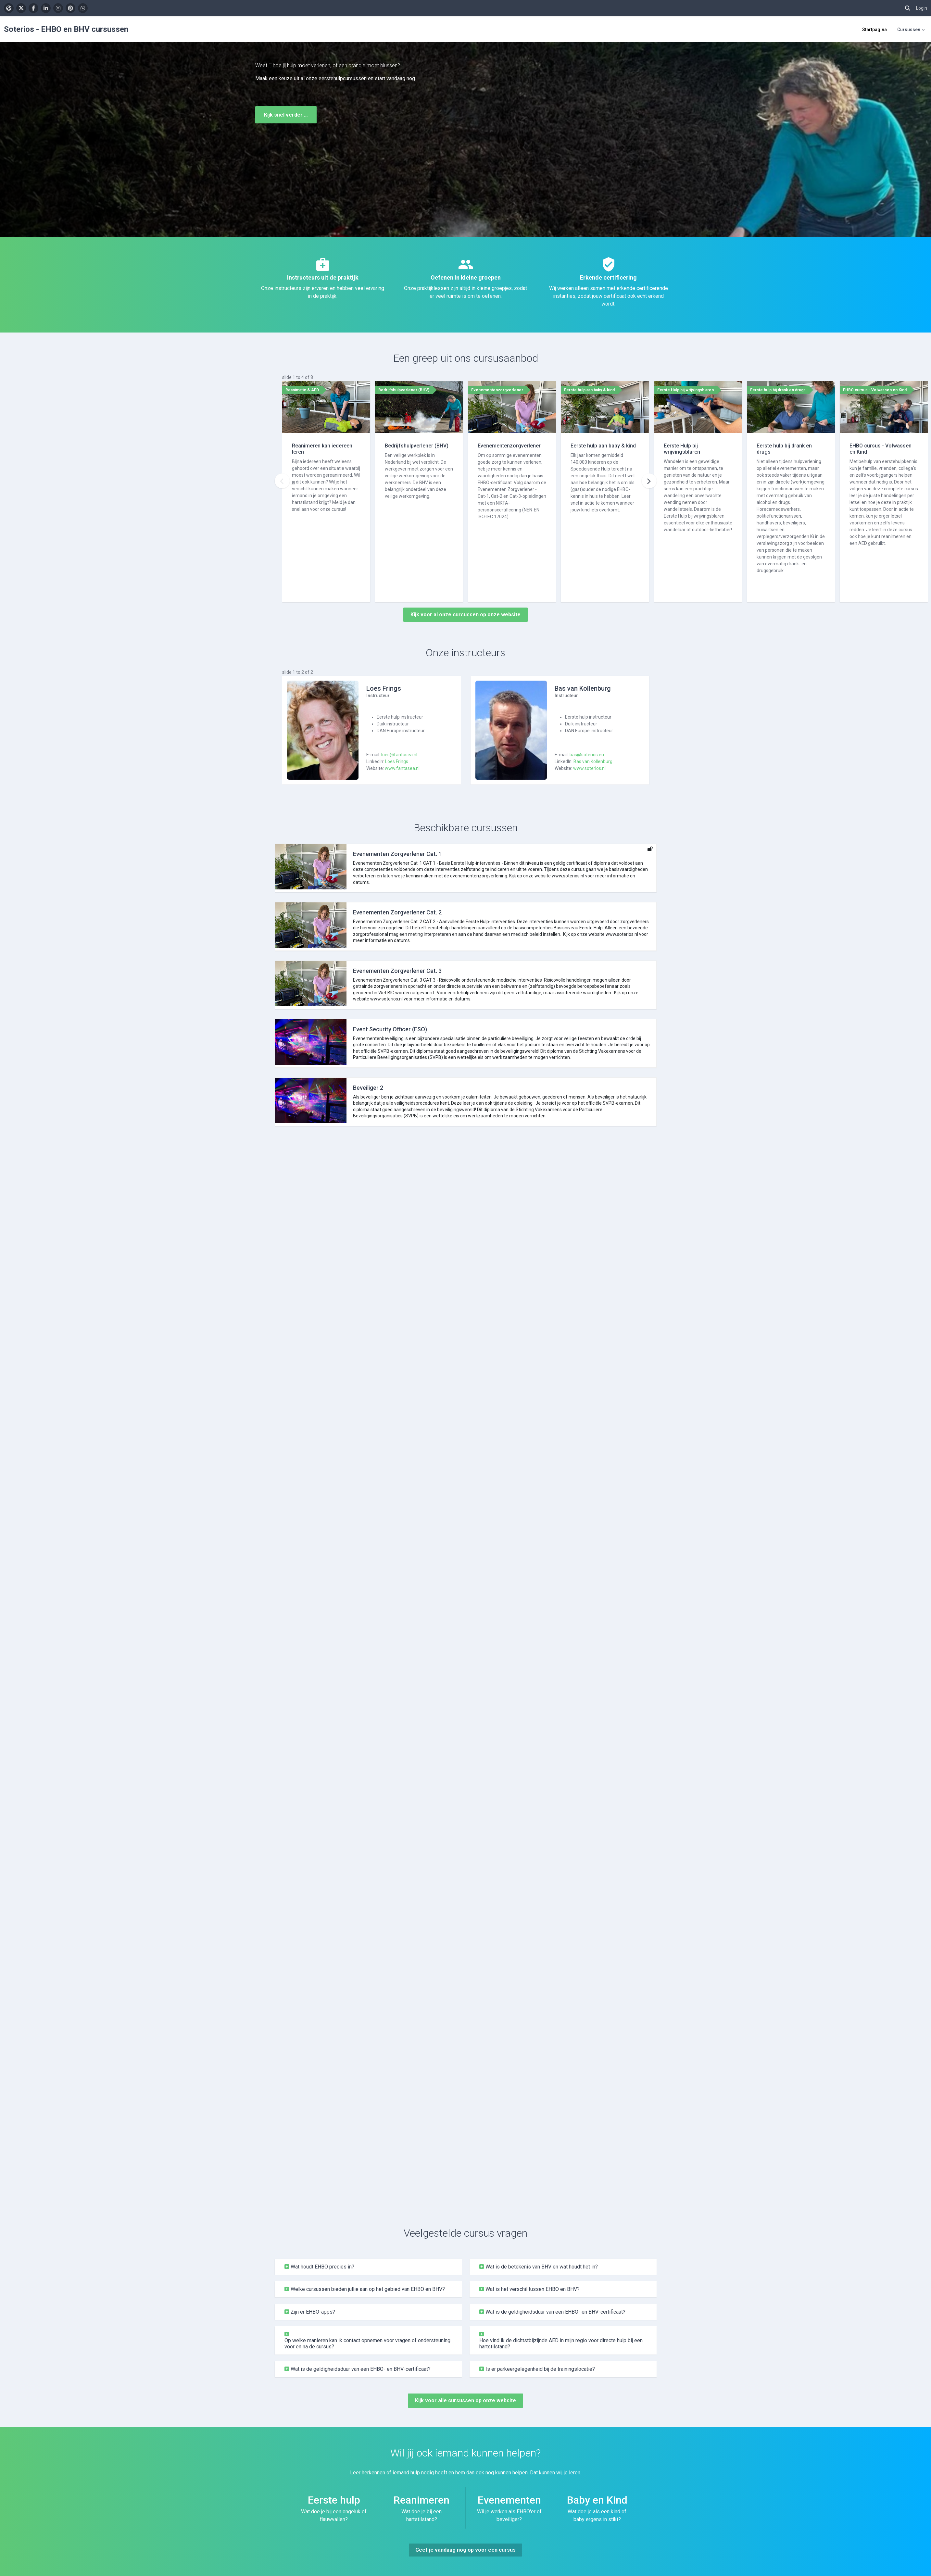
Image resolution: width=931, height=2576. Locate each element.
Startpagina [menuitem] (874, 29)
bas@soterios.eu (587, 754)
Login (921, 8)
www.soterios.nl (589, 768)
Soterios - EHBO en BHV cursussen (66, 29)
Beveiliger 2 (368, 1087)
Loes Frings (396, 761)
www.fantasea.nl (402, 768)
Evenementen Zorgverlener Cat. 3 (397, 970)
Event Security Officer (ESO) (390, 1029)
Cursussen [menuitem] (908, 29)
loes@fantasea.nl (399, 754)
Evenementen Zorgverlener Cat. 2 (397, 912)
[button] (907, 8)
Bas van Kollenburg (592, 761)
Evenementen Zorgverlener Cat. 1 (397, 853)
